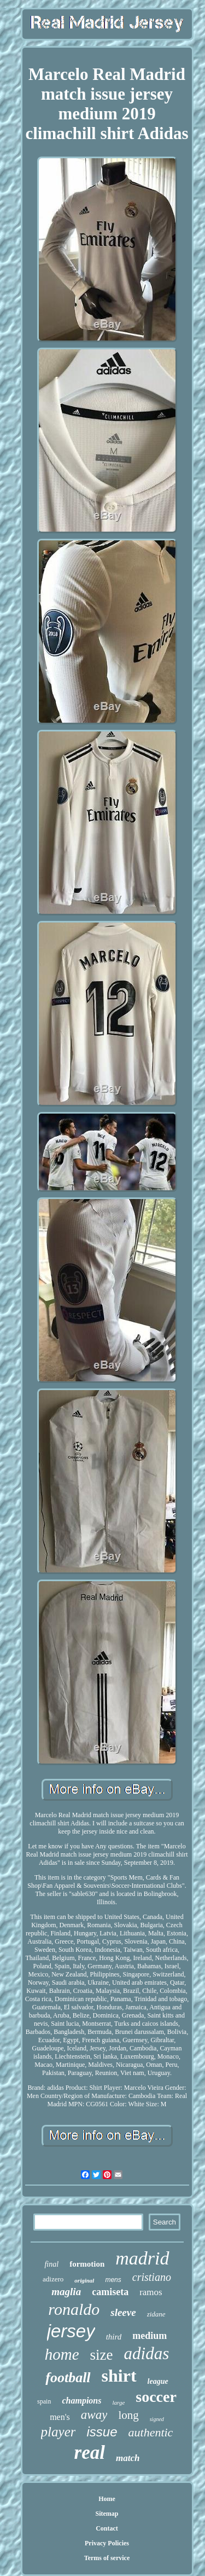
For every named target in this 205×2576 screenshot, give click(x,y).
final (51, 2264)
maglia (66, 2291)
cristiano (151, 2277)
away (94, 2415)
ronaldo (73, 2309)
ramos (150, 2292)
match (127, 2458)
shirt (119, 2375)
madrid (142, 2258)
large (118, 2402)
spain (44, 2401)
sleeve (123, 2312)
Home (106, 2499)
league (158, 2381)
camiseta (110, 2291)
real (89, 2452)
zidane (156, 2314)
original (84, 2280)
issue (101, 2431)
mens (113, 2280)
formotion (86, 2264)
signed (157, 2419)
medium (149, 2335)
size (101, 2355)
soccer (156, 2396)
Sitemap (107, 2513)
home (62, 2354)
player (58, 2431)
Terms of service (107, 2558)
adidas (146, 2353)
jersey (71, 2331)
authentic (150, 2432)
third (114, 2336)
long (128, 2415)
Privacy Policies (107, 2543)
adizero (53, 2279)
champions (81, 2400)
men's (60, 2417)
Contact (107, 2528)
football (67, 2377)
